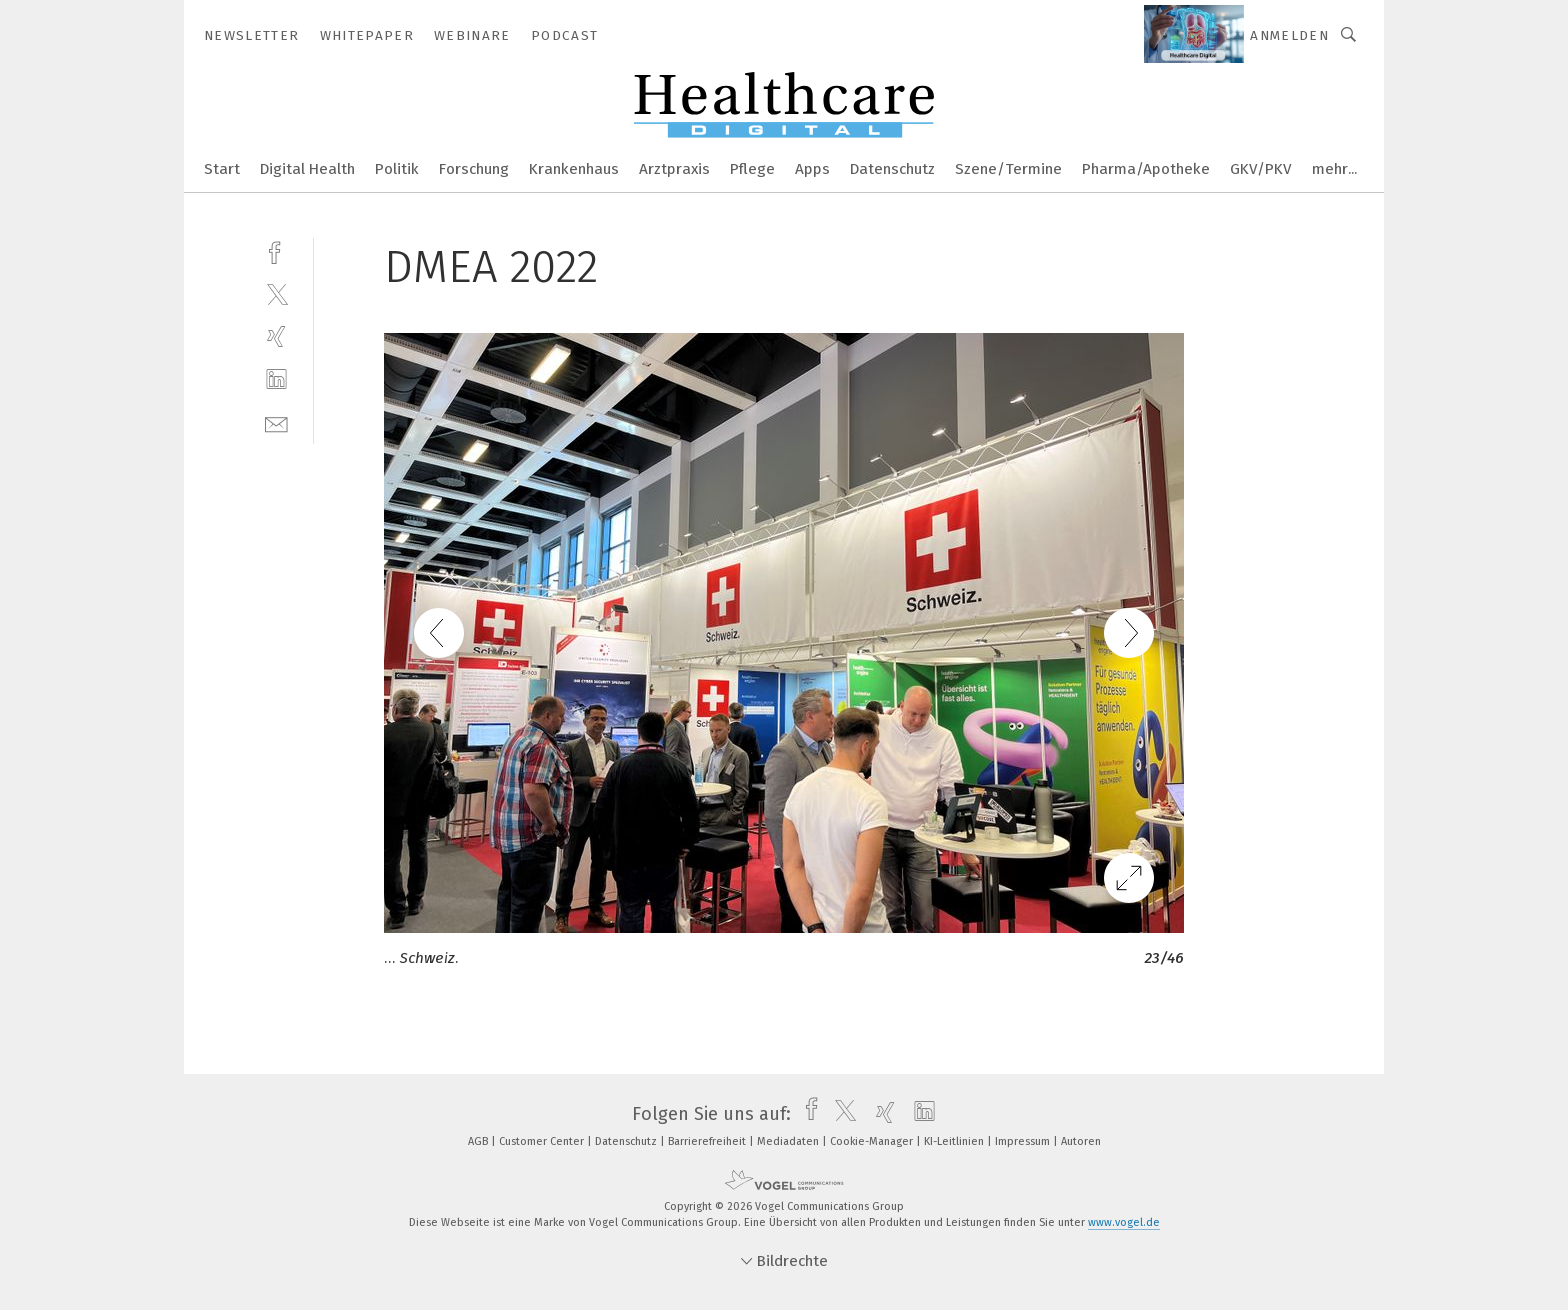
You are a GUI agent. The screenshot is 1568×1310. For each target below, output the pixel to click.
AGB (479, 1141)
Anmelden (1289, 35)
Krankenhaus (574, 169)
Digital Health (307, 169)
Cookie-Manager (873, 1141)
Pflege (752, 169)
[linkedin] (276, 379)
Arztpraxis (674, 169)
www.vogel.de (1124, 1222)
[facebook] (276, 250)
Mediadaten (789, 1141)
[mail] (276, 422)
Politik (397, 169)
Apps (812, 169)
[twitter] (276, 293)
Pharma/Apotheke (1146, 169)
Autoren (1081, 1141)
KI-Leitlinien (955, 1141)
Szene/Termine (1008, 169)
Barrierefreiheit (708, 1141)
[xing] (276, 336)
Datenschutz (892, 169)
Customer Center (543, 1141)
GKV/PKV (1261, 169)
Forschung (474, 169)
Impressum (1024, 1141)
